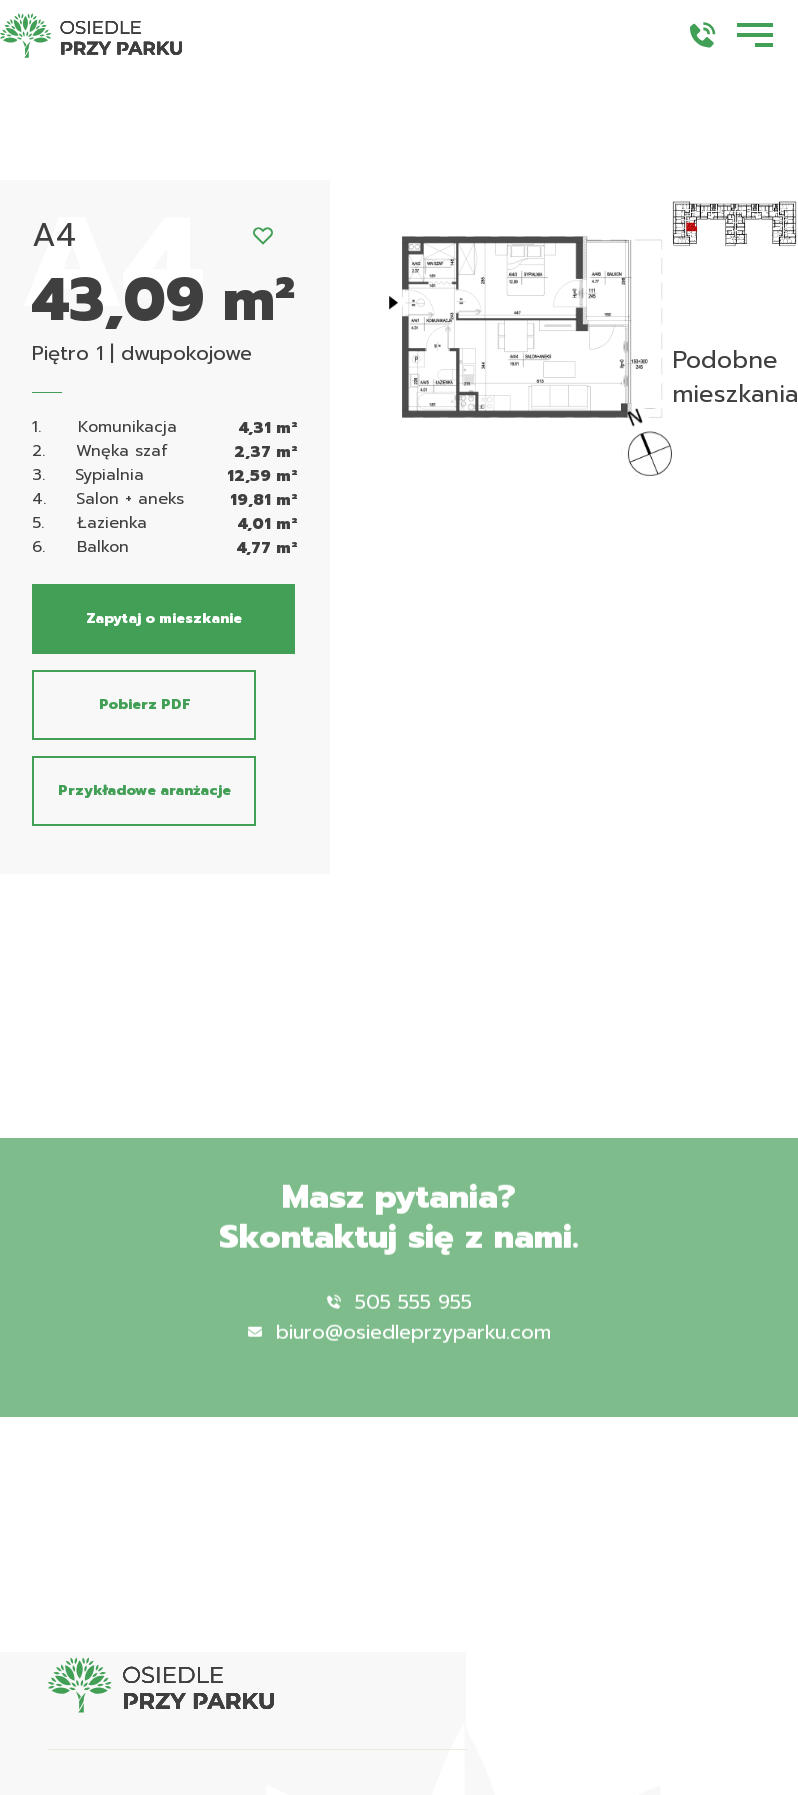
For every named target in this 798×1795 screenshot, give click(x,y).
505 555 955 (399, 1326)
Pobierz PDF (144, 704)
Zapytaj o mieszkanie (164, 618)
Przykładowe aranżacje (144, 790)
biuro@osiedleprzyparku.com (399, 1356)
